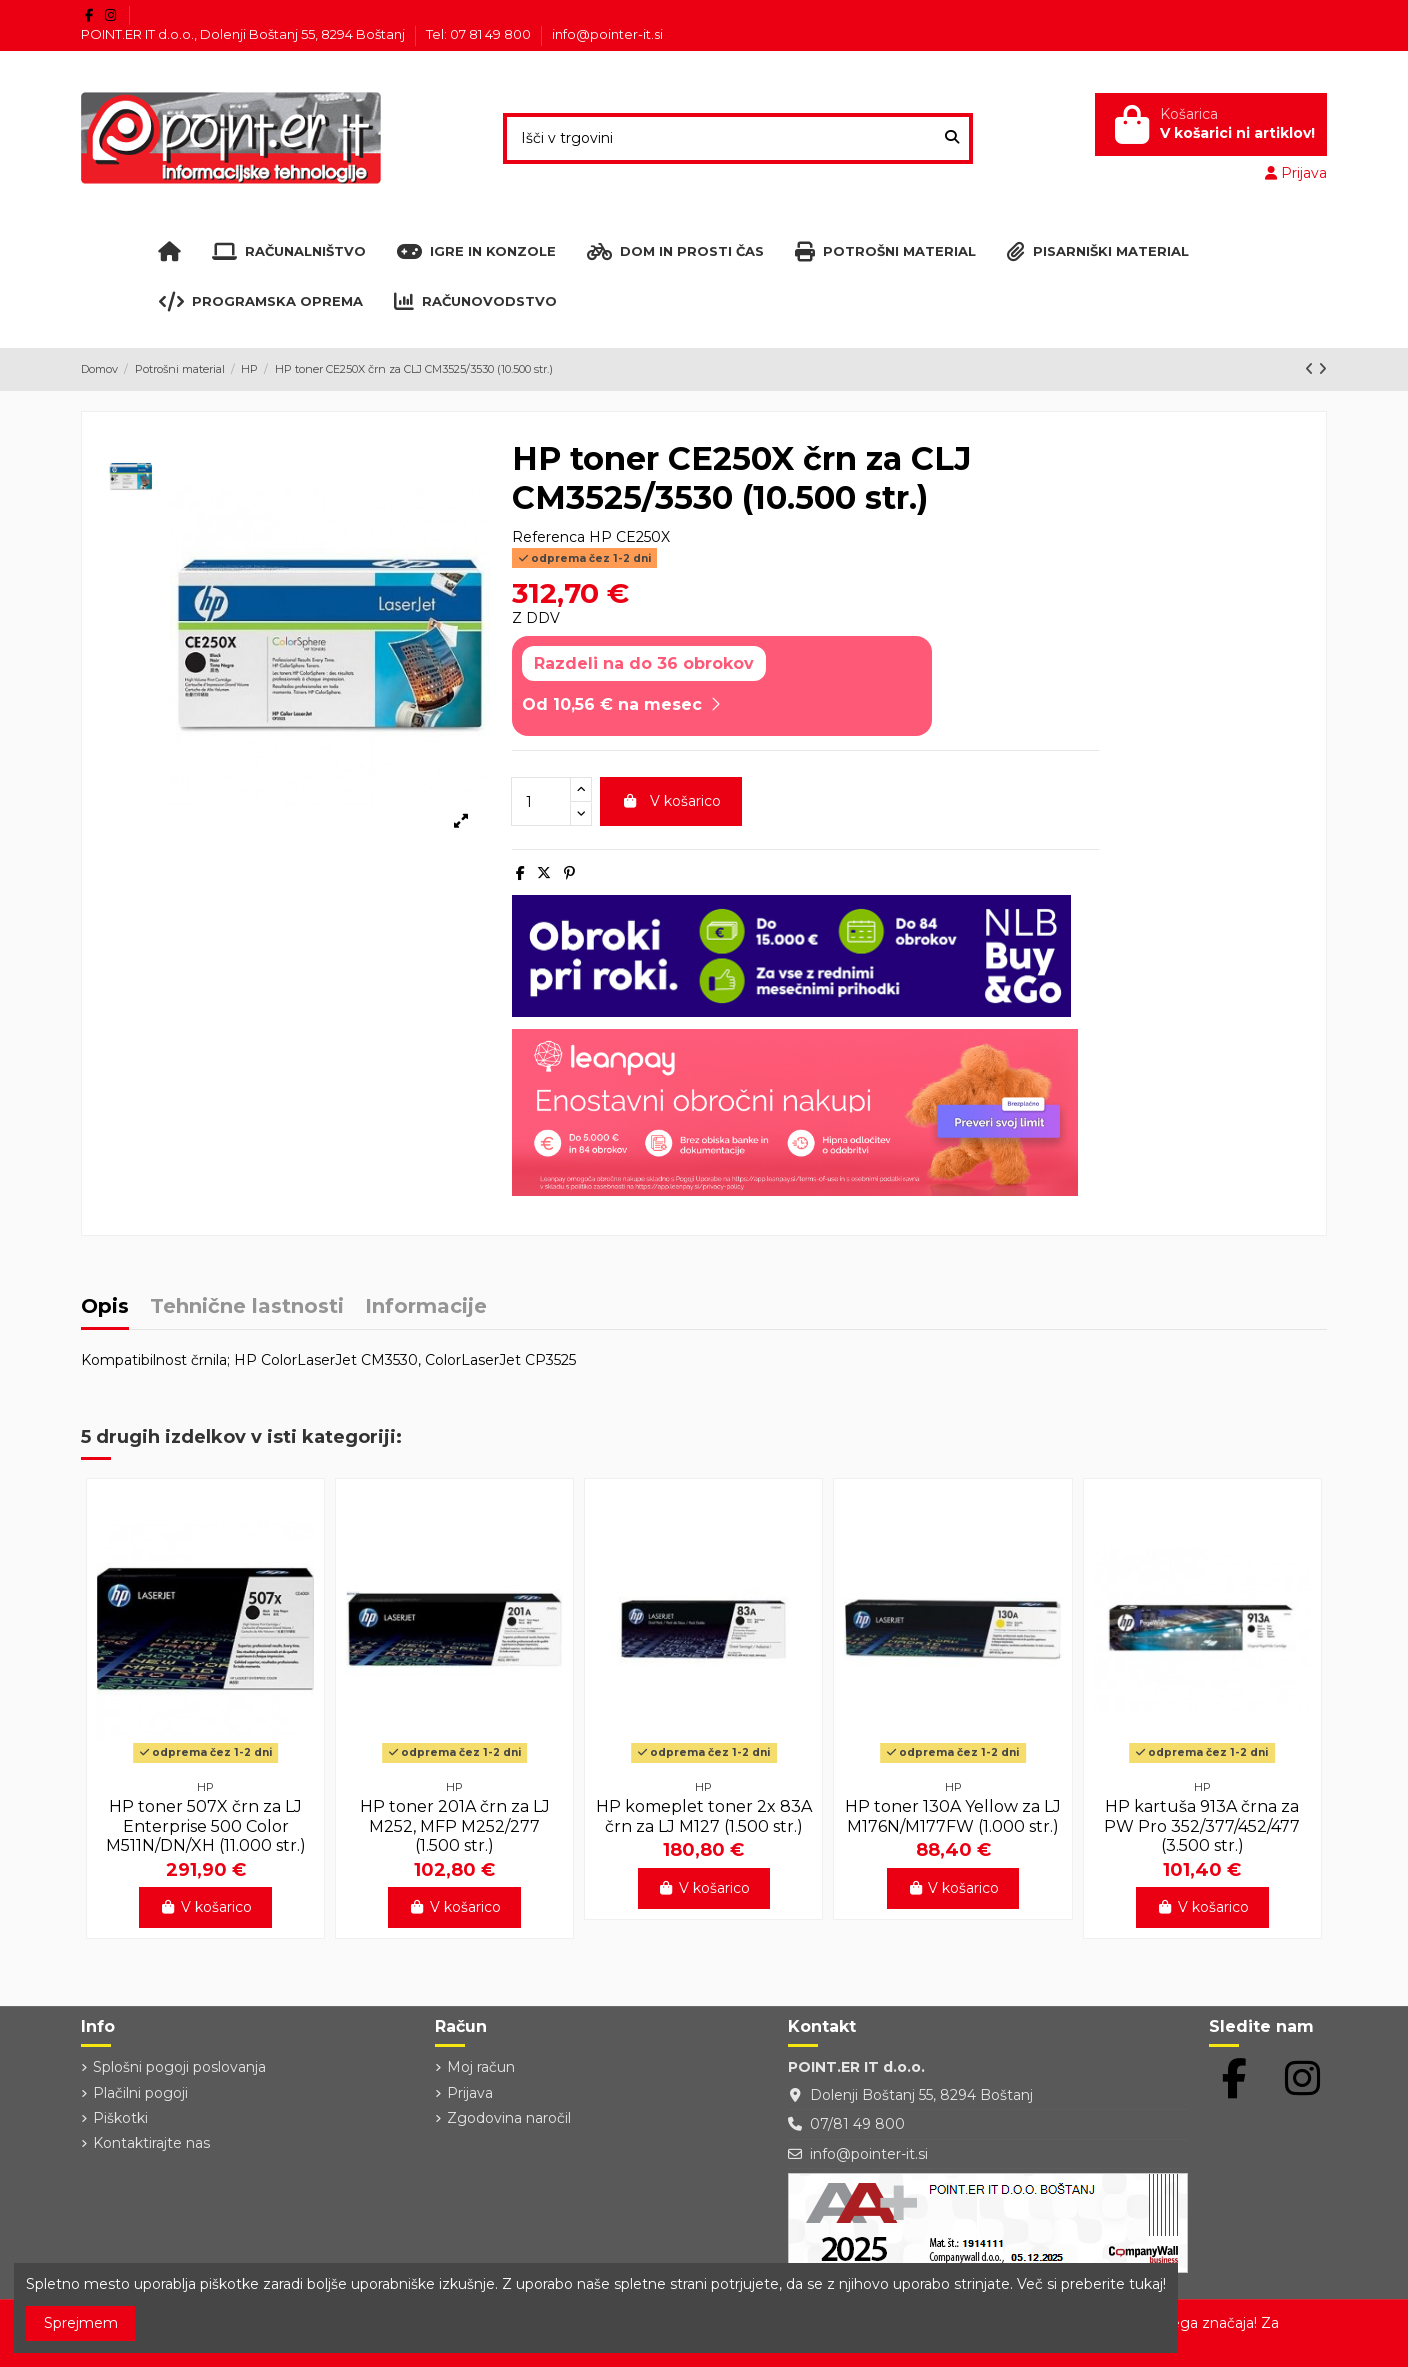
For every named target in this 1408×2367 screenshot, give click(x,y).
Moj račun (481, 2067)
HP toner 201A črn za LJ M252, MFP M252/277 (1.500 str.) (455, 1825)
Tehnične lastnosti (247, 1307)
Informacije (426, 1307)
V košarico (671, 801)
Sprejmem (81, 2323)
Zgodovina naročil (509, 2118)
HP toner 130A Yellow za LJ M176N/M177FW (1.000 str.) (953, 1816)
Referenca (548, 537)
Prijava (470, 2093)
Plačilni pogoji (140, 2093)
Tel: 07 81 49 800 (480, 34)
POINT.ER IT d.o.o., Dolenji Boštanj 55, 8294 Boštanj (244, 34)
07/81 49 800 (857, 2124)
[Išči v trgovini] (952, 138)
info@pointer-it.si (607, 34)
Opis (105, 1307)
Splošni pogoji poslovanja (179, 2067)
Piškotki (120, 2118)
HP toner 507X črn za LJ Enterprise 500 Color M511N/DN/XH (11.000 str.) (206, 1825)
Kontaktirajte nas (151, 2143)
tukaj (1146, 2284)
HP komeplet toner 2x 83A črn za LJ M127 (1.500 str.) (704, 1816)
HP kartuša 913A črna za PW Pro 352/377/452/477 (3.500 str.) (1202, 1825)
